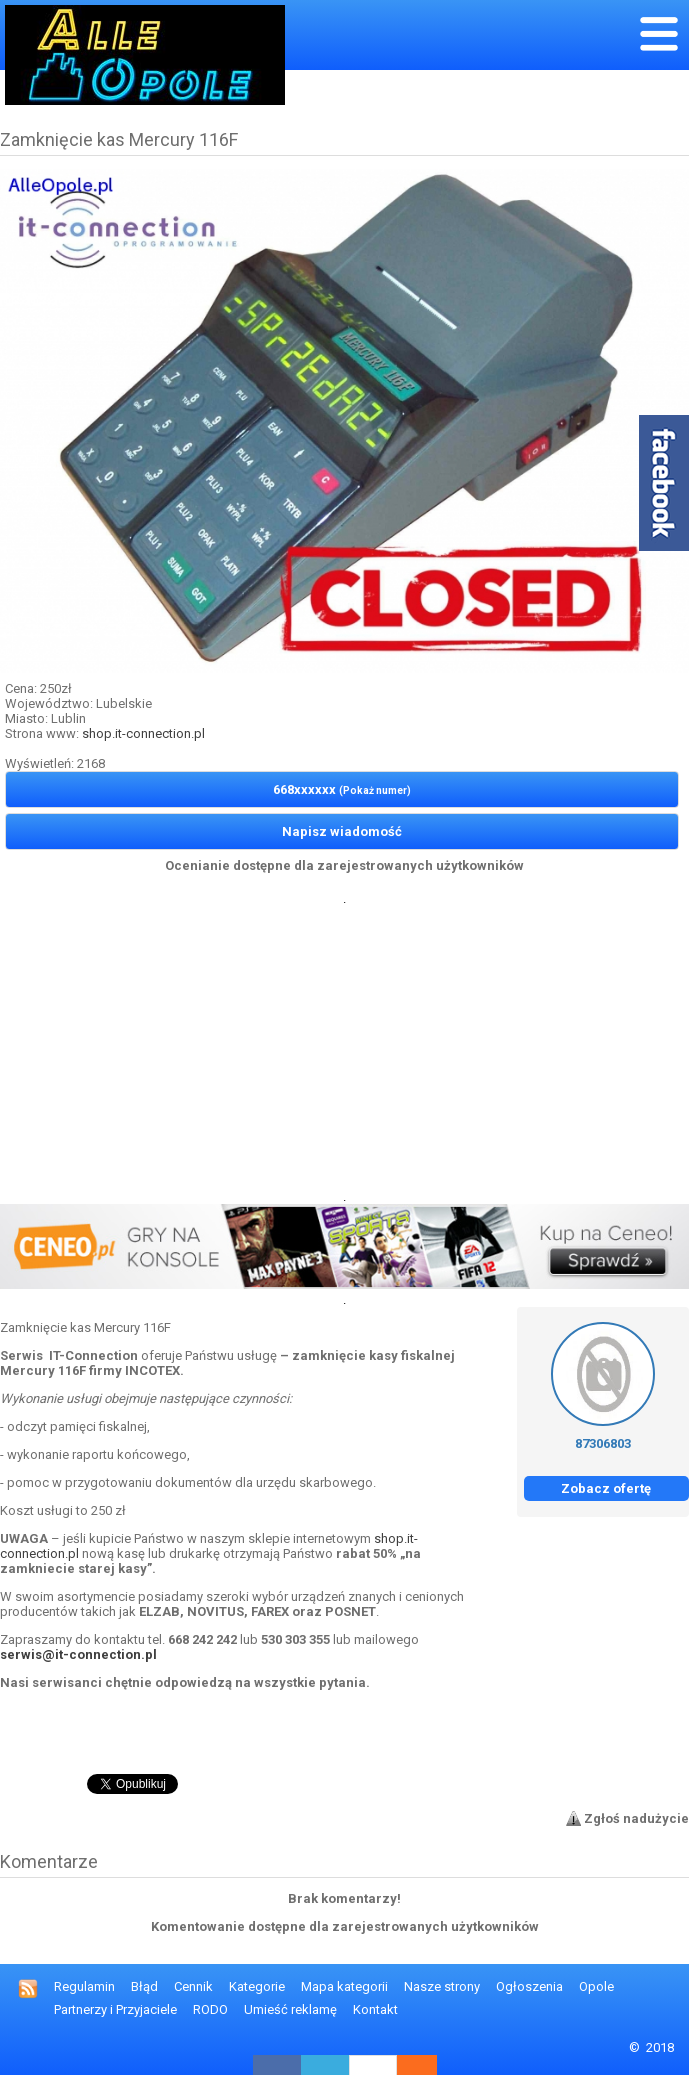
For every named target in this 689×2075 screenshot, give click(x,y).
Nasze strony (442, 1986)
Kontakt (375, 2009)
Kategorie (257, 1986)
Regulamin (84, 1986)
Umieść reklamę (290, 2009)
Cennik (193, 1986)
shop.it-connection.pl (143, 733)
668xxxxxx (342, 789)
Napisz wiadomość (342, 831)
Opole (596, 1986)
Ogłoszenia (529, 1986)
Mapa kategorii (344, 1986)
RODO (210, 2009)
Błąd (144, 1986)
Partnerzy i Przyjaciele (115, 2009)
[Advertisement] (344, 1046)
